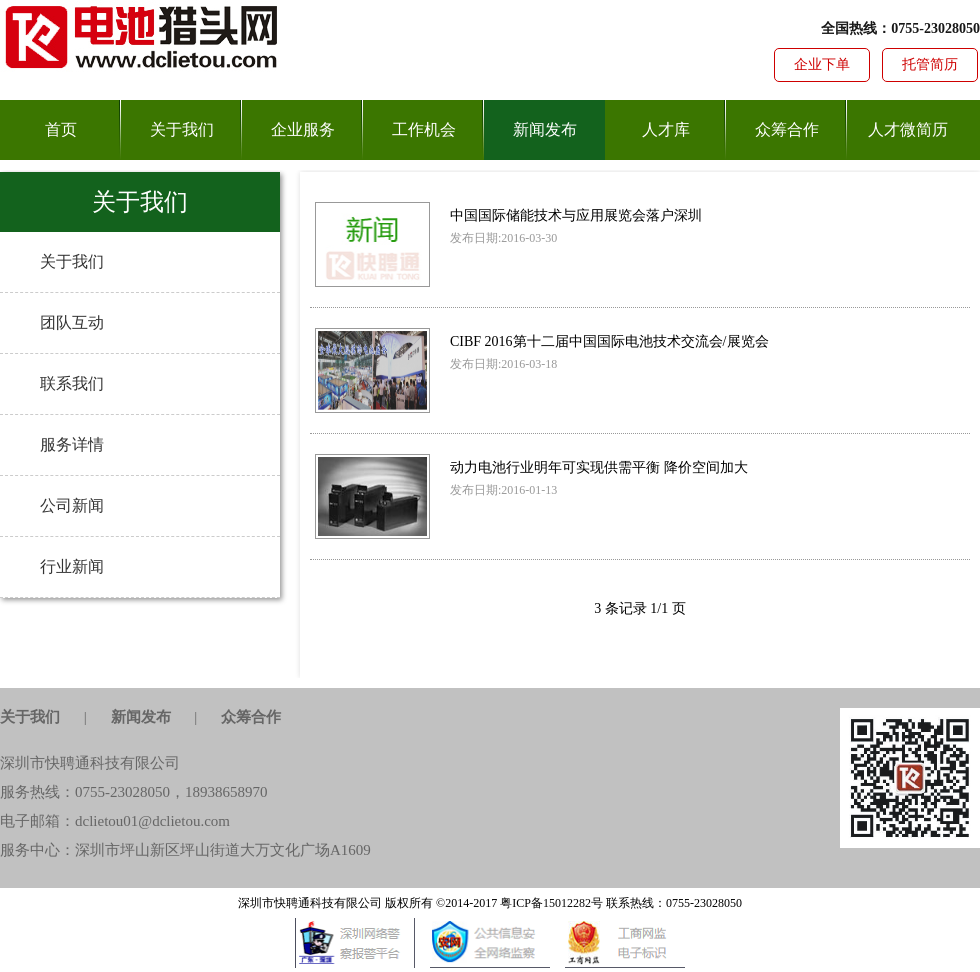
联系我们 (72, 383)
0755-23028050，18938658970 (171, 792)
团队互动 (72, 322)
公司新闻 (72, 505)
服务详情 (72, 444)
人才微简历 (908, 129)
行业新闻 (72, 566)
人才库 (666, 129)
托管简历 (930, 64)
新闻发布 (545, 129)
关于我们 (182, 129)
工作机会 (424, 129)
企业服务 (303, 129)
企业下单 (822, 64)
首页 (61, 129)
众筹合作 (787, 129)
